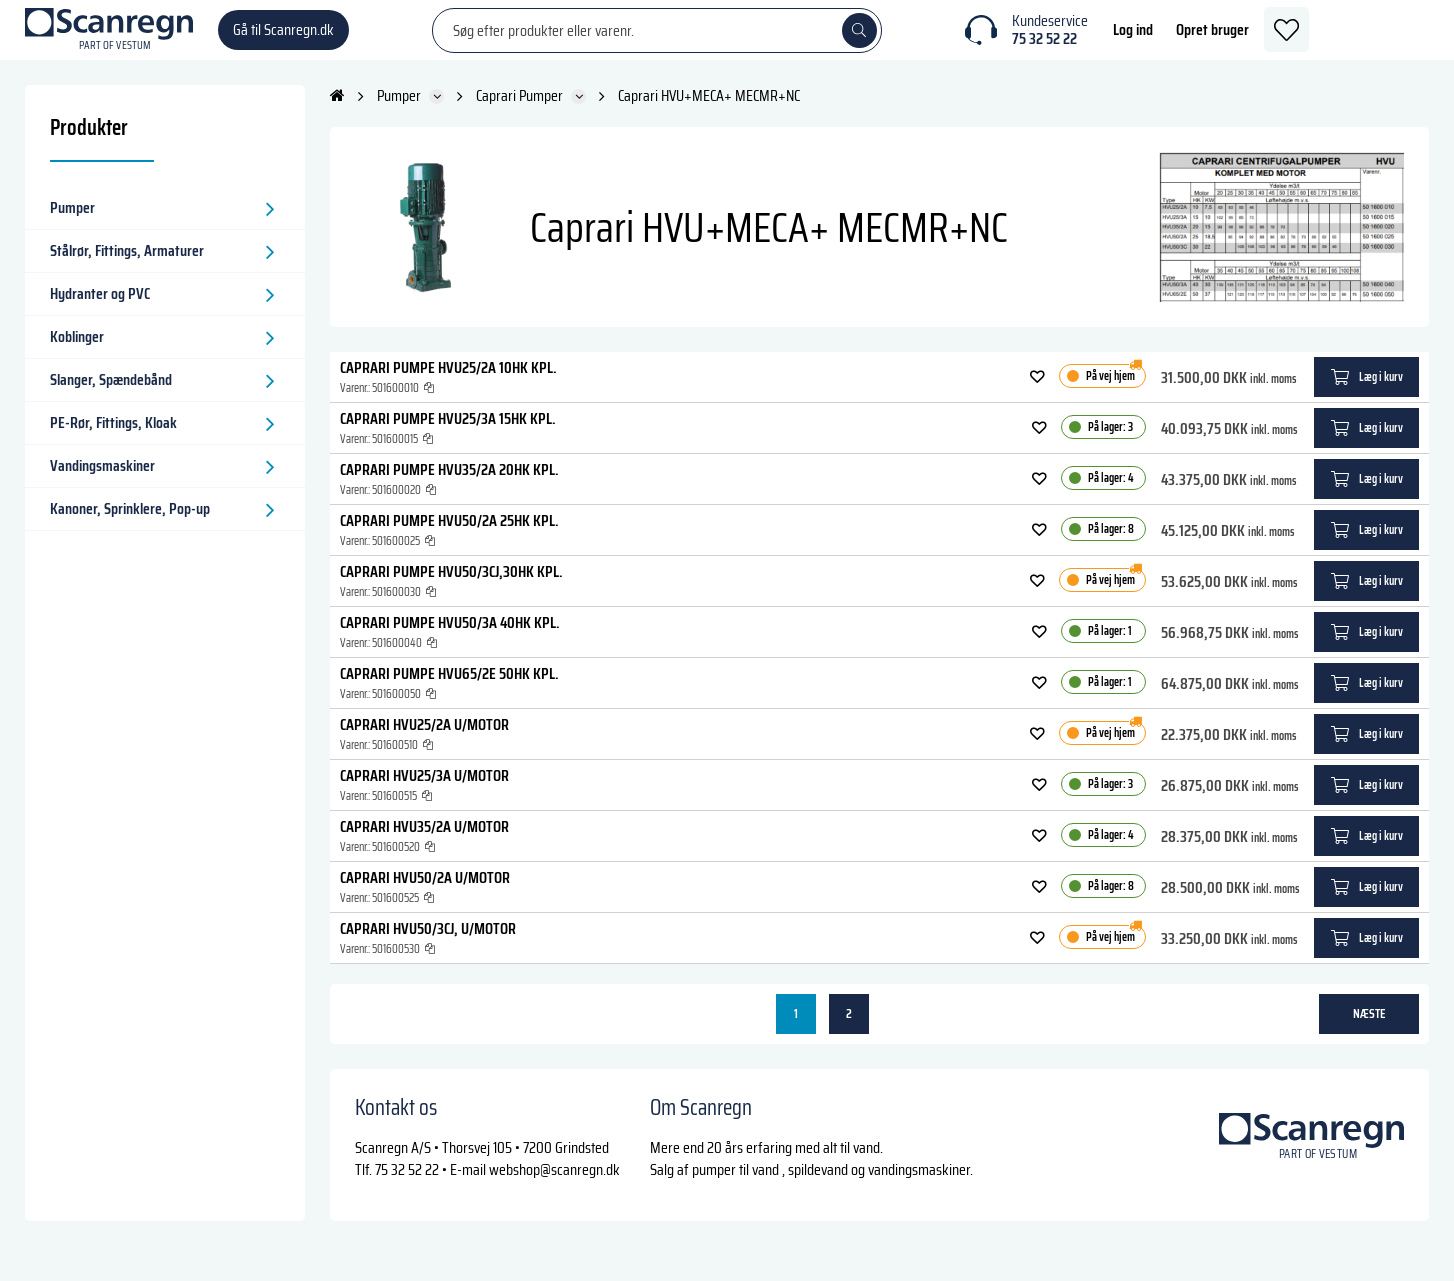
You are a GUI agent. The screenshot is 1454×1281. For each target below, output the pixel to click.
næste (1369, 1033)
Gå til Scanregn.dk (283, 39)
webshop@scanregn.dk (554, 1189)
